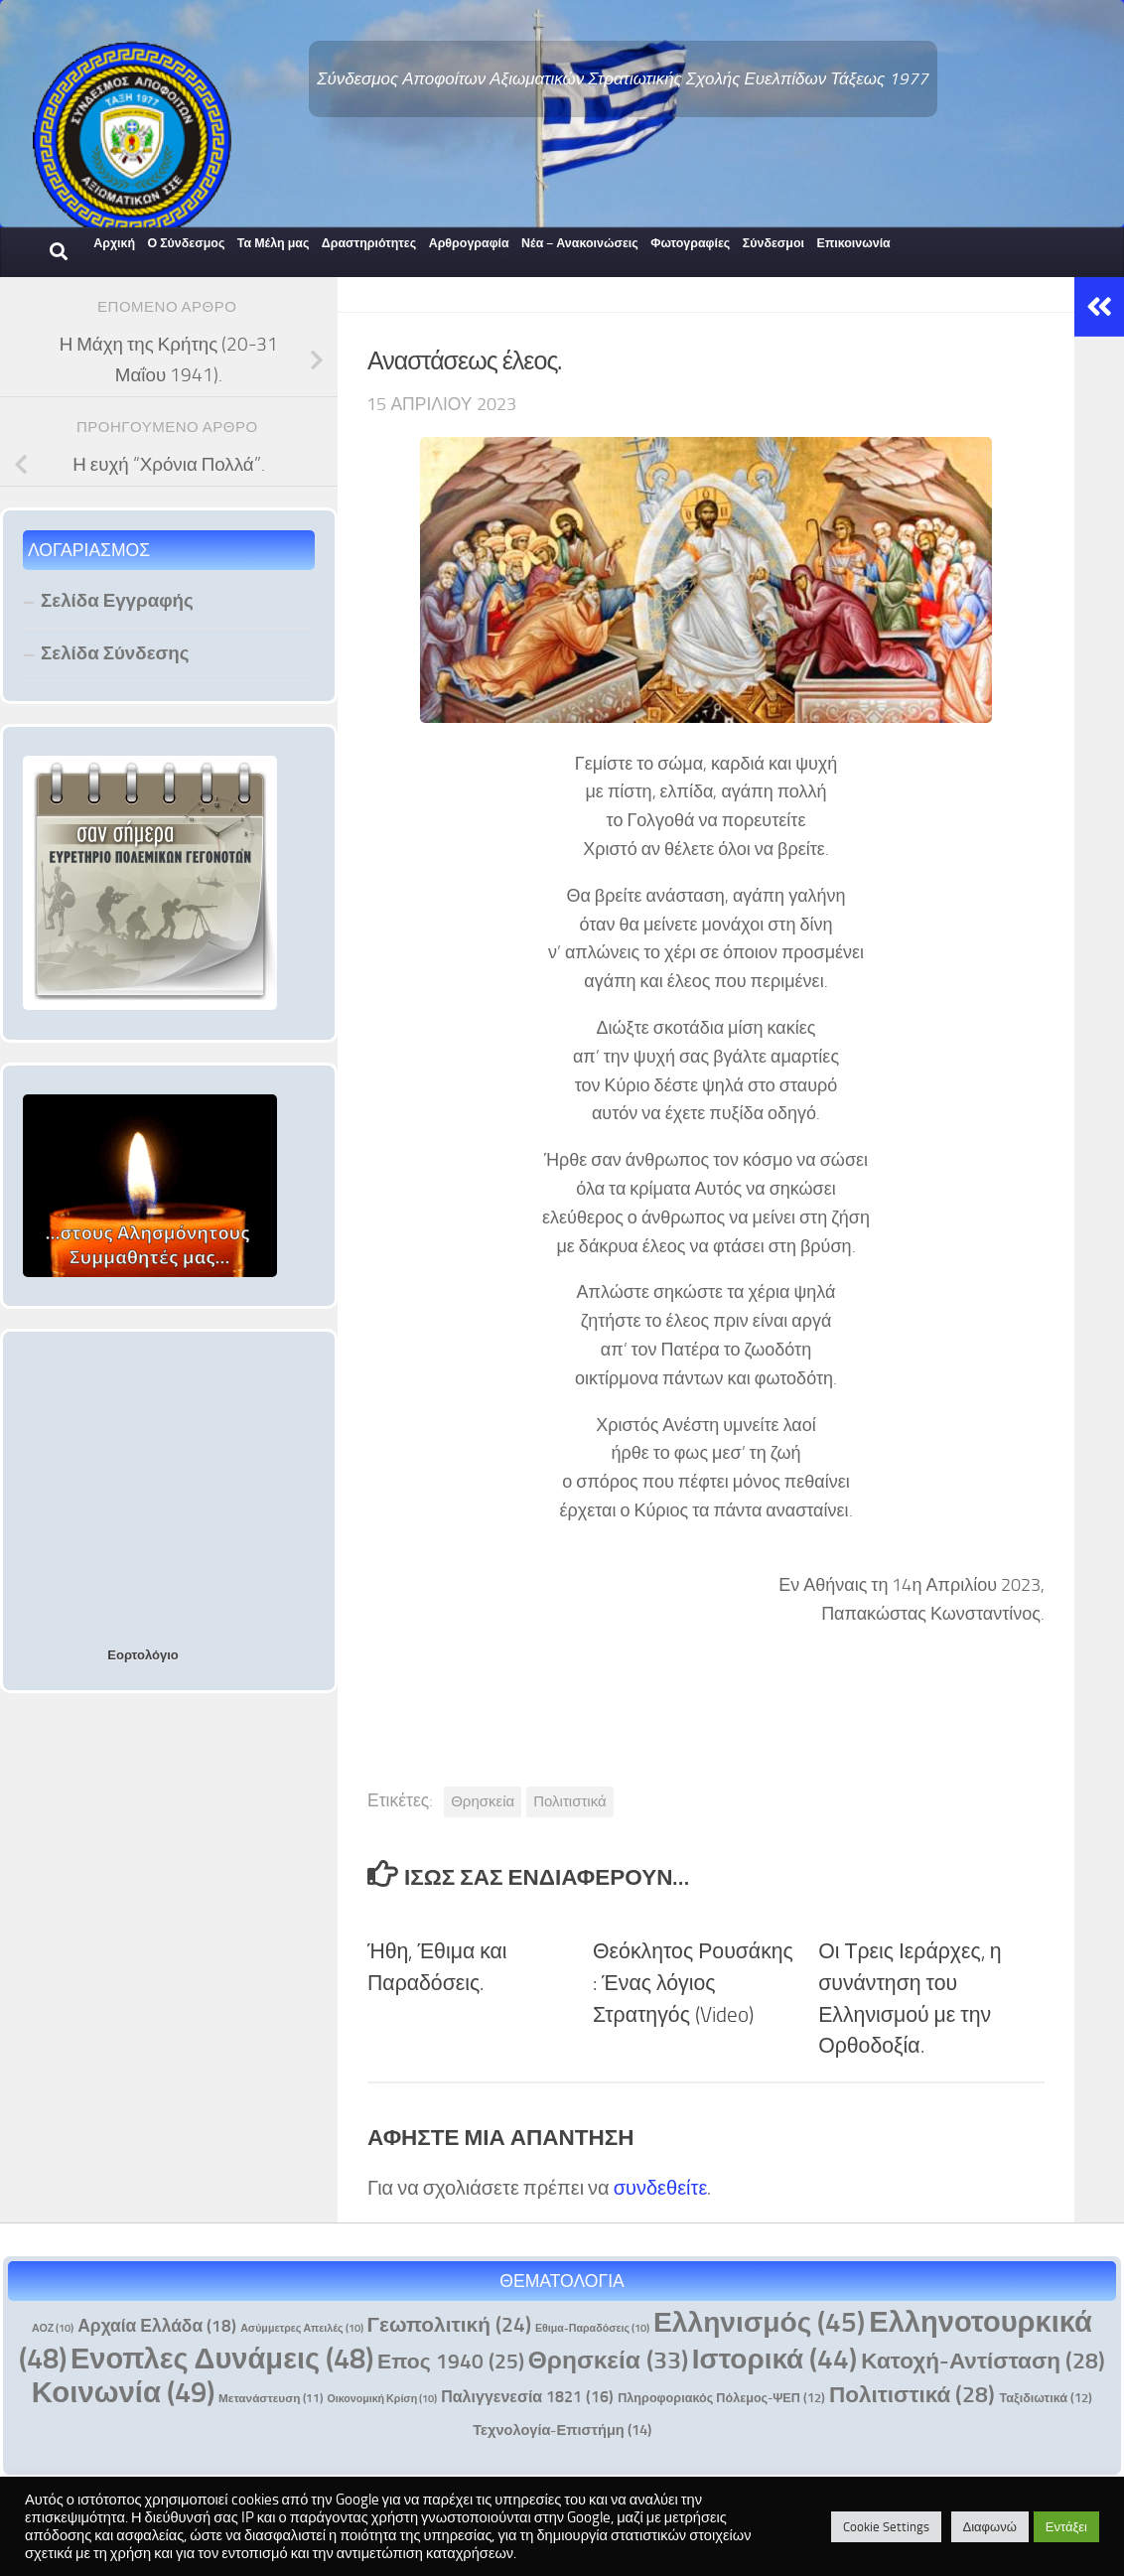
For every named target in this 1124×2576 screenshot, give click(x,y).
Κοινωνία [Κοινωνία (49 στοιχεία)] (123, 2391)
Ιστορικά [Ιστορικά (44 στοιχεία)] (774, 2359)
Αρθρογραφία (469, 242)
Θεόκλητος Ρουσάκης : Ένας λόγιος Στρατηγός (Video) (693, 1982)
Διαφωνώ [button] (990, 2526)
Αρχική (114, 242)
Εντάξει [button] (1066, 2526)
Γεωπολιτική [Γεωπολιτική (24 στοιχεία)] (449, 2324)
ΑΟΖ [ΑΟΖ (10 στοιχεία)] (52, 2328)
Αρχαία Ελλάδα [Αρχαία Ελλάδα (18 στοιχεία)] (156, 2326)
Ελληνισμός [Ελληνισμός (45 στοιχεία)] (759, 2322)
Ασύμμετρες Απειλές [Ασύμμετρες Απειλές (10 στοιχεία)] (301, 2328)
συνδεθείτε (661, 2188)
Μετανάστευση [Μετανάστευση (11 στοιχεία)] (270, 2398)
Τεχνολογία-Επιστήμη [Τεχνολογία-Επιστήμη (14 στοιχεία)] (562, 2430)
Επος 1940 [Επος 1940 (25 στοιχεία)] (450, 2361)
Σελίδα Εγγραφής (117, 600)
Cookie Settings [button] (886, 2526)
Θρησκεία (482, 1801)
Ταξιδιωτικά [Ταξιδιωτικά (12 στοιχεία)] (1045, 2397)
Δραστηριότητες (369, 242)
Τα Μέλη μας (273, 242)
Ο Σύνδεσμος (185, 242)
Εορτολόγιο (142, 1654)
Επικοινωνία (853, 242)
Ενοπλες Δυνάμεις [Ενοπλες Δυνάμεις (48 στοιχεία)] (221, 2358)
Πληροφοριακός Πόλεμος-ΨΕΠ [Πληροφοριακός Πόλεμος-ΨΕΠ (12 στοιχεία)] (721, 2397)
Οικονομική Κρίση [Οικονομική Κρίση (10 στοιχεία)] (382, 2398)
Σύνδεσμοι (773, 242)
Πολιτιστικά (569, 1801)
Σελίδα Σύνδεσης (115, 653)
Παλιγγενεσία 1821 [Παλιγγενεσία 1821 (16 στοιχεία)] (527, 2396)
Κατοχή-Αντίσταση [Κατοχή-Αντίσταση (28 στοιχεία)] (983, 2361)
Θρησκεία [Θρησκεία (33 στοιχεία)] (608, 2360)
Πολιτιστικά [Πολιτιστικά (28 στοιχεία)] (912, 2394)
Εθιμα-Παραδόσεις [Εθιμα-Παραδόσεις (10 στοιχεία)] (592, 2328)
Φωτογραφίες (690, 242)
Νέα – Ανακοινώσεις (579, 242)
